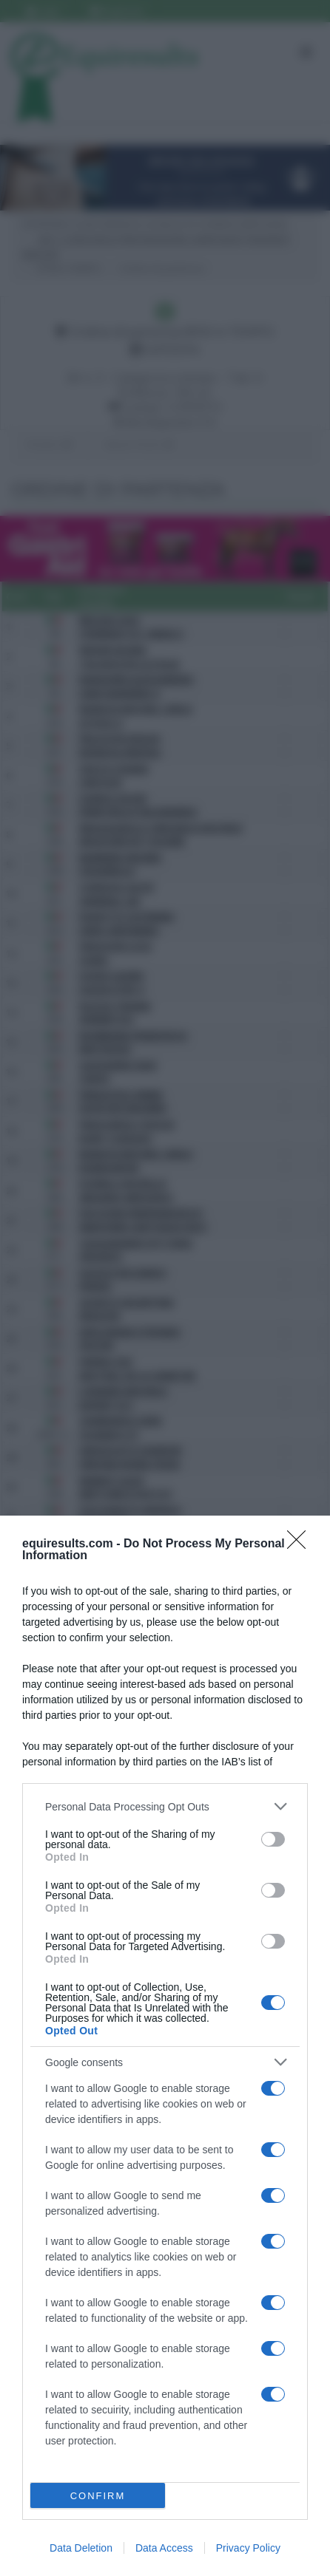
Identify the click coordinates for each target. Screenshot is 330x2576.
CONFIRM (98, 2495)
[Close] (301, 1544)
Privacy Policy (248, 2548)
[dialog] (165, 2046)
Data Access (164, 2548)
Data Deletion (81, 2548)
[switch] (273, 1839)
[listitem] (165, 1806)
